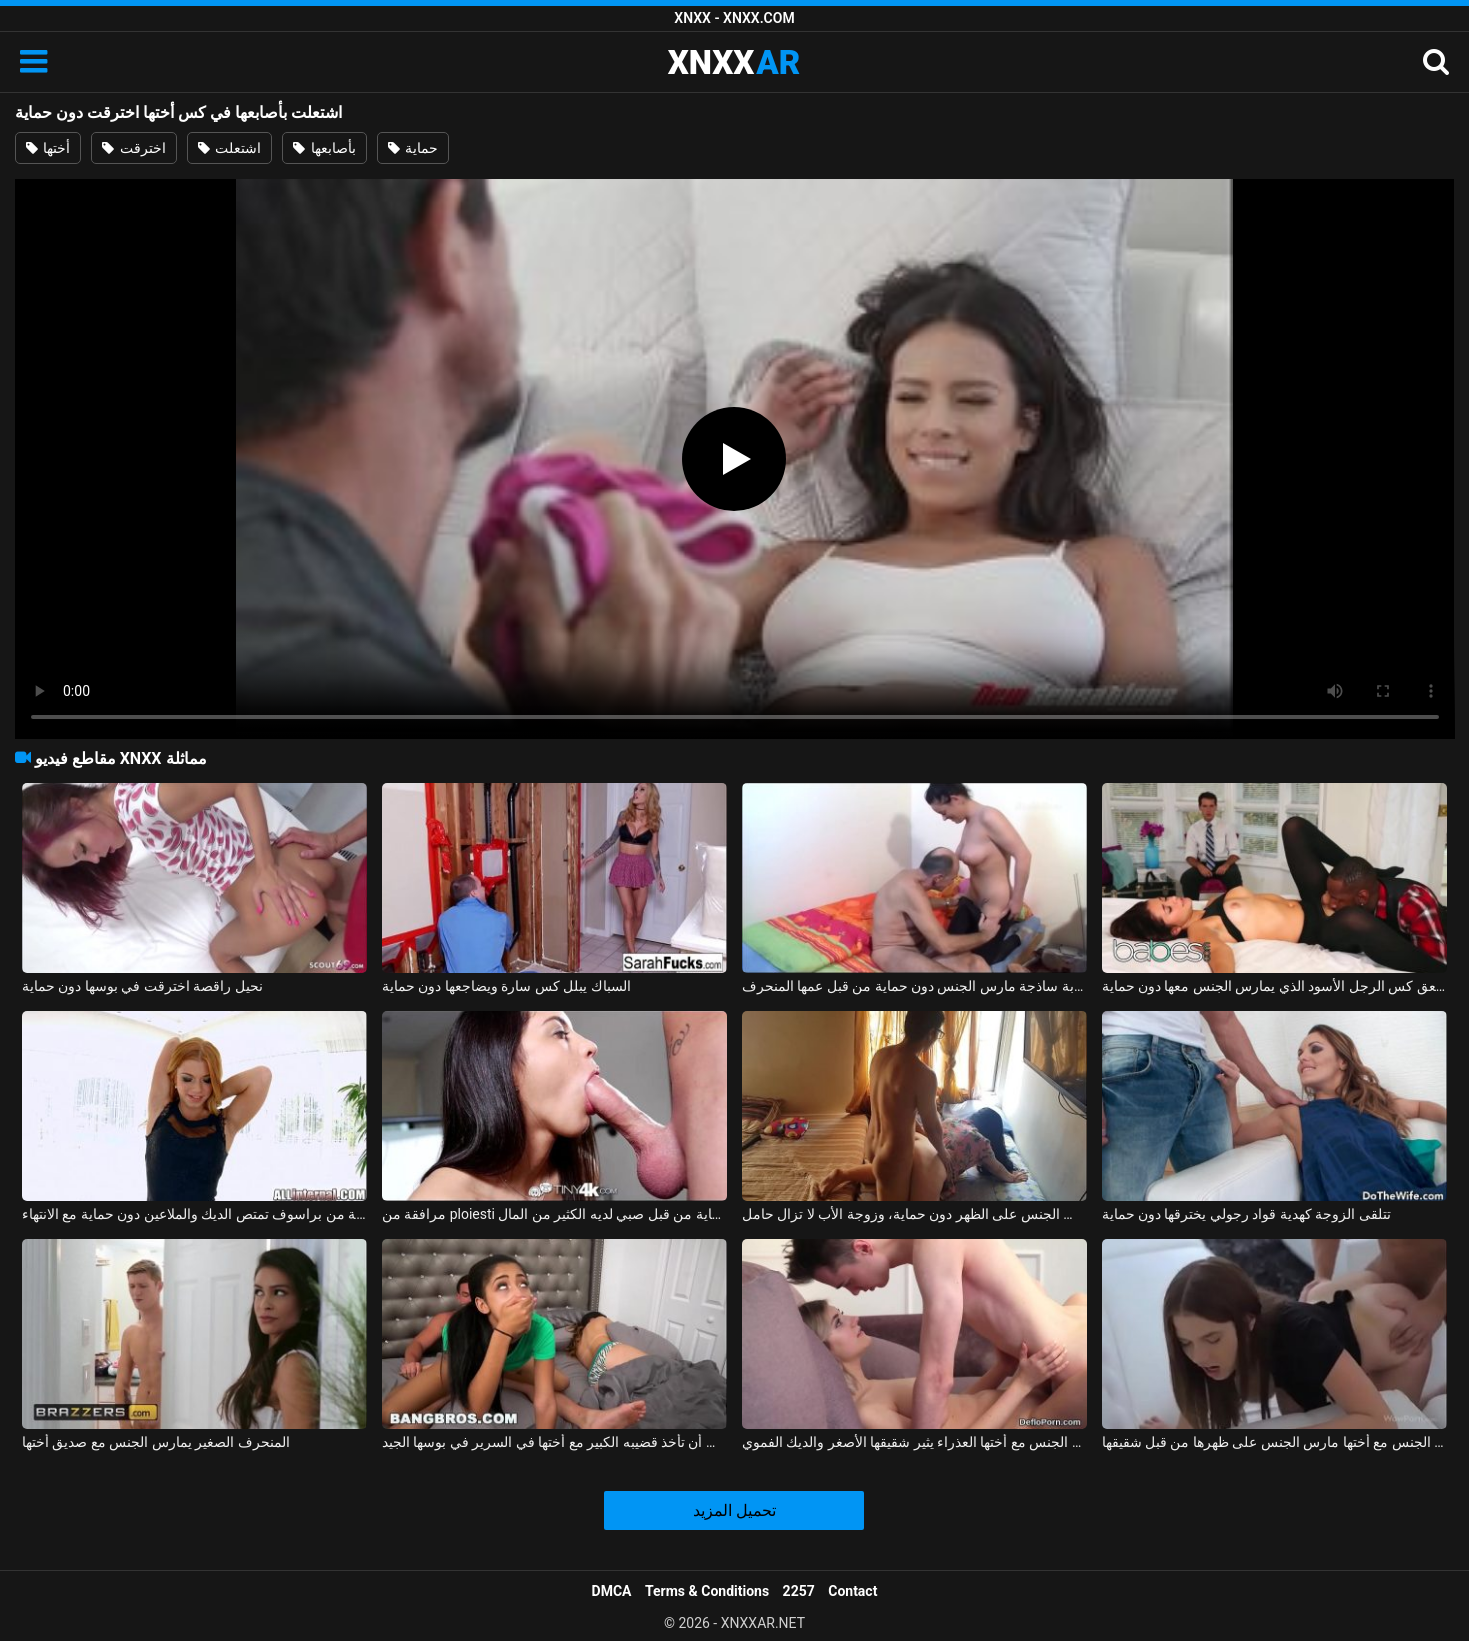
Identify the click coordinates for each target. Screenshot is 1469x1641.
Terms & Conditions (707, 1591)
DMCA (612, 1591)
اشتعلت (229, 148)
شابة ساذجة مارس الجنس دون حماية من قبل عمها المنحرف (915, 986)
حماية (413, 148)
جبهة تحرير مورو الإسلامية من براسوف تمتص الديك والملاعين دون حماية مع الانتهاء (195, 1214)
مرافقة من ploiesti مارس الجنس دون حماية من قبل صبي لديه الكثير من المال (555, 1214)
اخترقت (133, 148)
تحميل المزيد (734, 1510)
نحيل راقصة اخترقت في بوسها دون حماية (142, 986)
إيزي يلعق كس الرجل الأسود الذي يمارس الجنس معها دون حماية (1275, 986)
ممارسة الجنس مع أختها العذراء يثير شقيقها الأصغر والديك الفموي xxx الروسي (915, 1442)
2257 (799, 1591)
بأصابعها (324, 148)
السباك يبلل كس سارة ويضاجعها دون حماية (506, 986)
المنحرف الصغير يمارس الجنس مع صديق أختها (156, 1442)
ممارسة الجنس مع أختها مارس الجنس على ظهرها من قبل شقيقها (1275, 1442)
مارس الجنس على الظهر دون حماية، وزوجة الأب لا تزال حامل (915, 1214)
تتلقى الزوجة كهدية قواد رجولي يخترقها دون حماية (1246, 1214)
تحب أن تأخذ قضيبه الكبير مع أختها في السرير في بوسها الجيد (555, 1442)
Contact (852, 1591)
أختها (48, 148)
